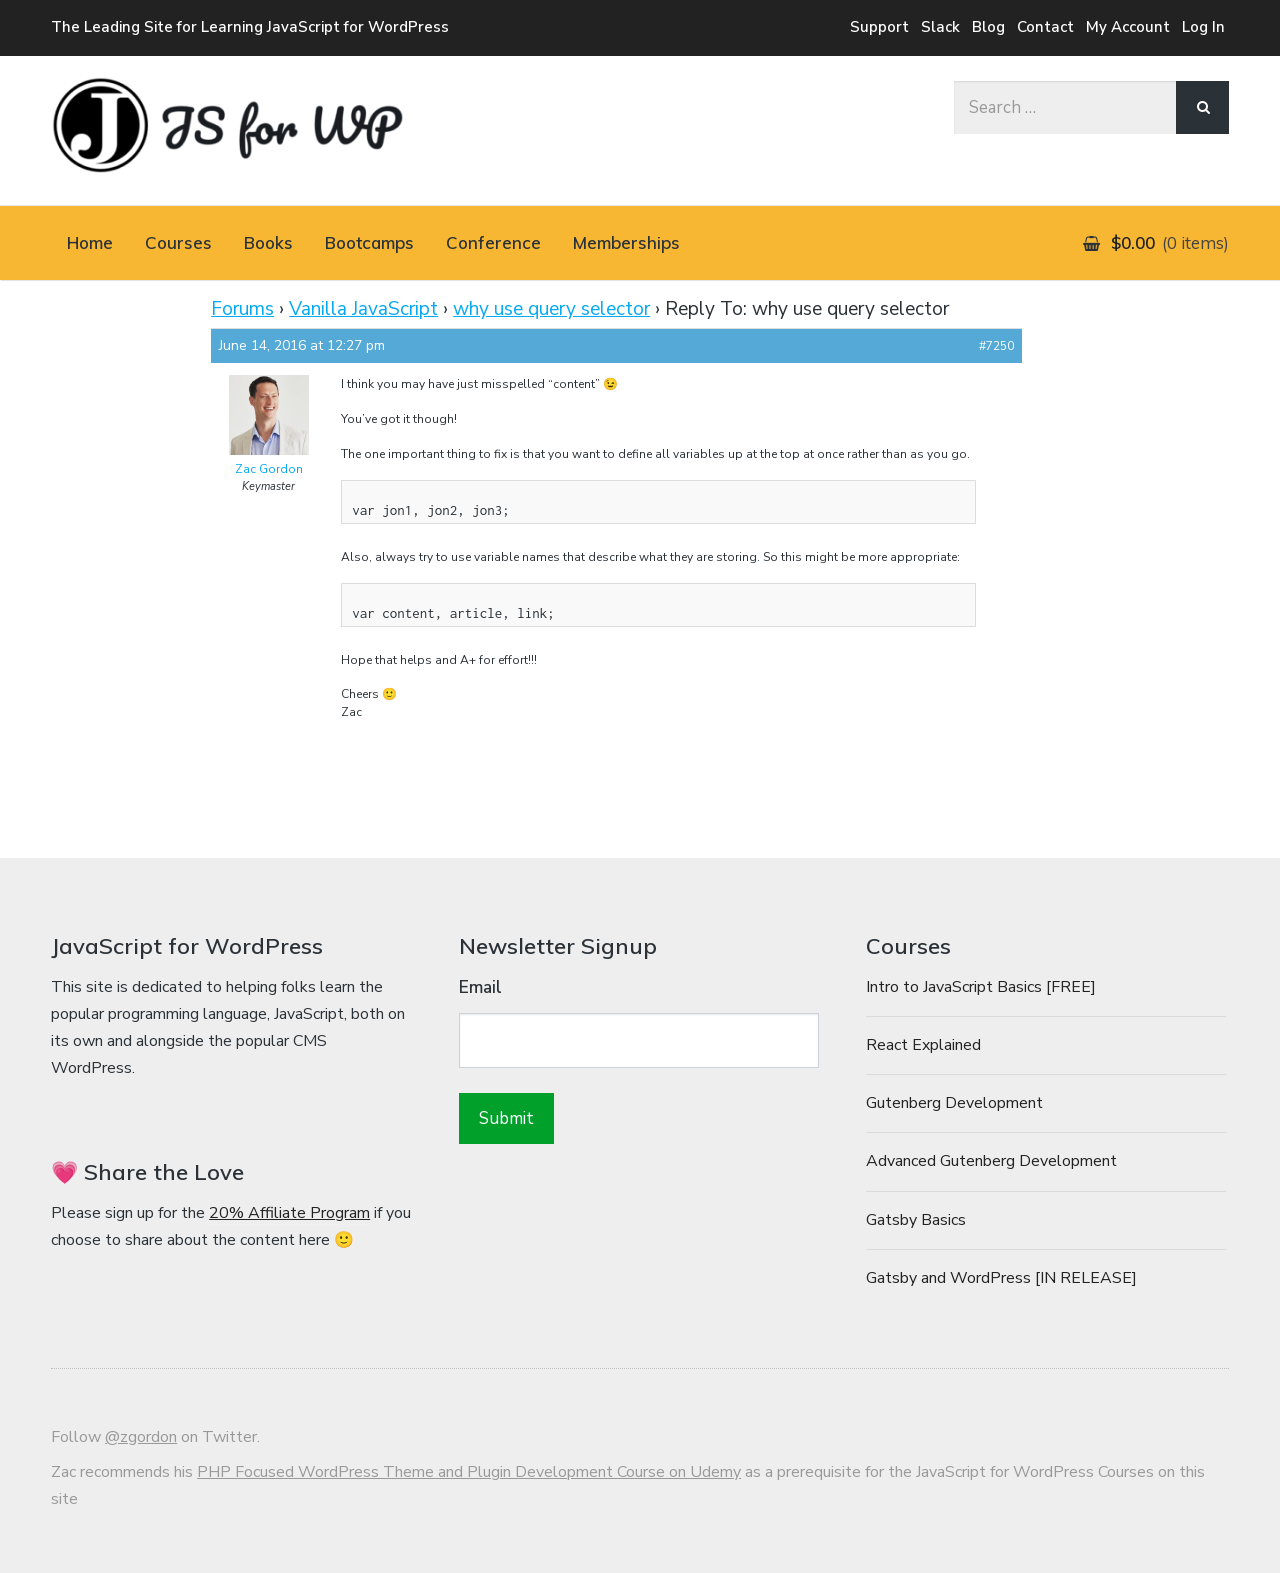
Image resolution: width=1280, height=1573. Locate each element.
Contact (1045, 27)
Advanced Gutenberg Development (991, 1161)
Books (268, 242)
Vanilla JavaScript (363, 309)
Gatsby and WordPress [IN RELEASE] (1001, 1278)
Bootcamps (369, 242)
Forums (242, 309)
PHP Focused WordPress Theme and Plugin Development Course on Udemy (469, 1472)
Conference (493, 242)
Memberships (626, 242)
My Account (1128, 27)
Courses (178, 242)
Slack (940, 27)
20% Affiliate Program (289, 1213)
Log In (1203, 27)
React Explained (923, 1045)
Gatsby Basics (916, 1220)
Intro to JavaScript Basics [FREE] (981, 987)
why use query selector (551, 309)
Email (480, 987)
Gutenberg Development (954, 1103)
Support (879, 27)
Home (90, 242)
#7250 (996, 346)
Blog (988, 27)
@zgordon (141, 1437)
